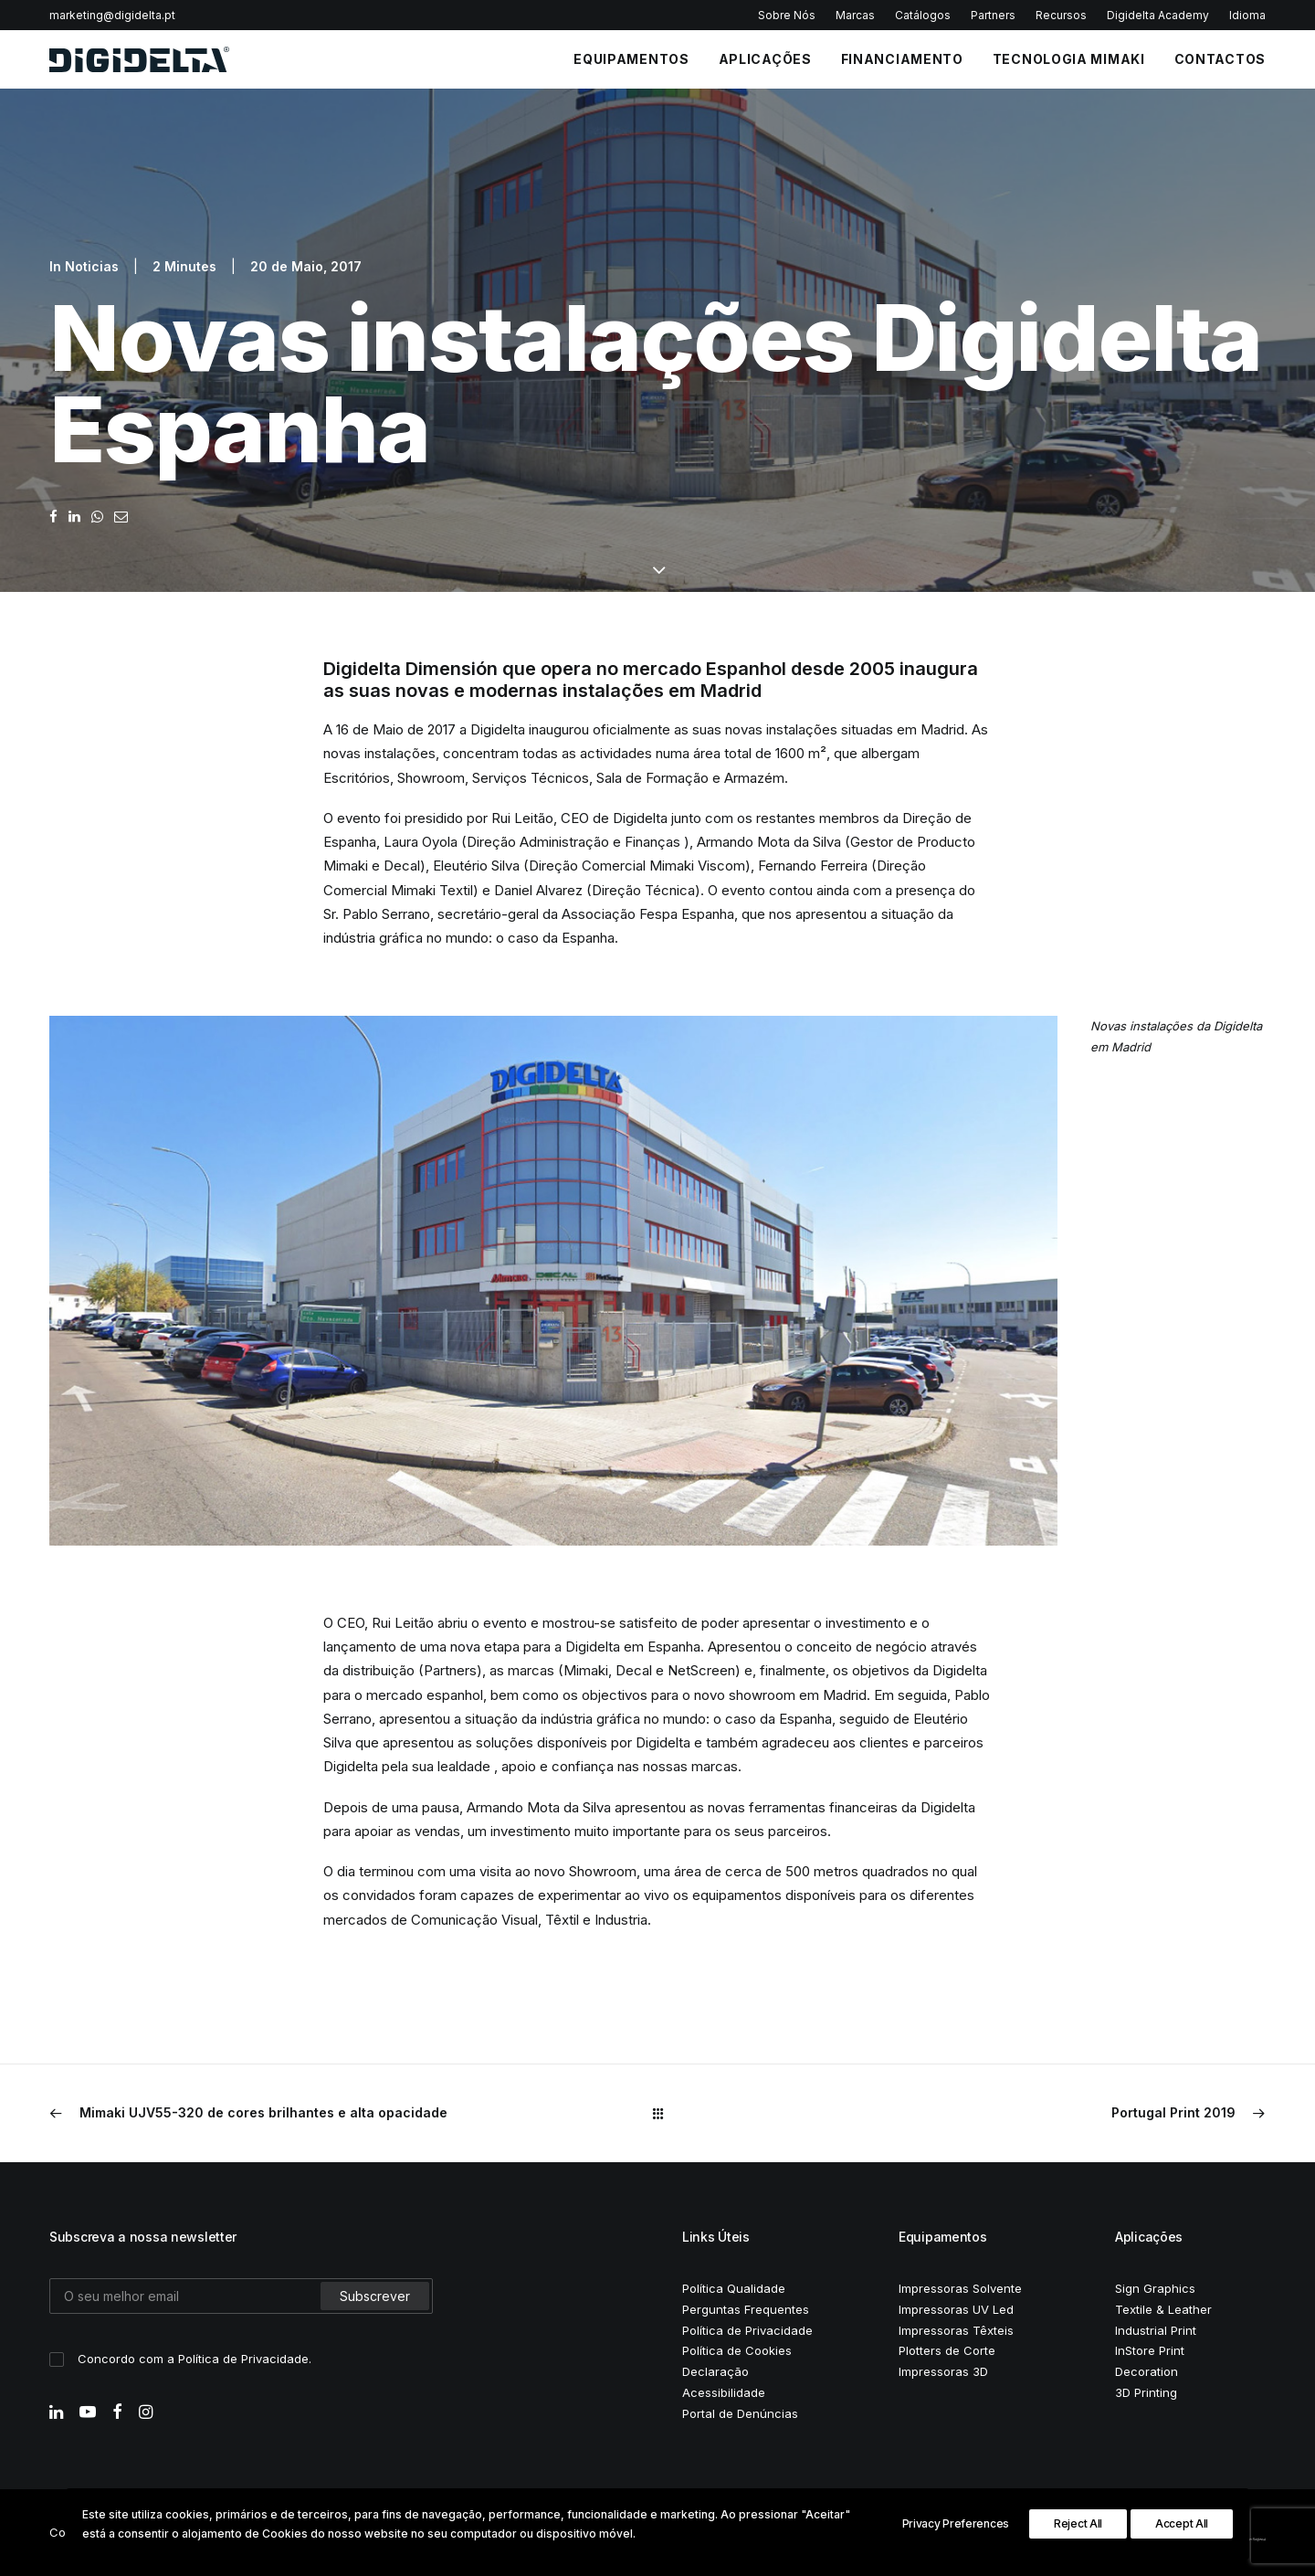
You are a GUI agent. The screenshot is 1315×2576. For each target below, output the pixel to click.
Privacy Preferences (955, 2523)
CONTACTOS (1220, 59)
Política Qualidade (733, 2288)
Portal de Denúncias (740, 2413)
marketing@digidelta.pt (112, 15)
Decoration (1146, 2371)
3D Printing (1146, 2392)
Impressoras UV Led (956, 2309)
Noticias (92, 266)
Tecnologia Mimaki (1069, 59)
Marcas (855, 15)
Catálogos (923, 15)
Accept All (1181, 2523)
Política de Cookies (737, 2350)
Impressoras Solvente (960, 2288)
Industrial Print (1155, 2330)
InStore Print (1149, 2350)
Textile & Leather (1163, 2309)
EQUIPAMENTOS (631, 59)
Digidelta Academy (1158, 15)
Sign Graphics (1155, 2288)
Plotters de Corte (947, 2350)
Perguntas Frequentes (745, 2309)
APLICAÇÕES (765, 59)
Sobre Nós (786, 15)
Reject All (1078, 2523)
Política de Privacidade (243, 2358)
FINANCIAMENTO (902, 59)
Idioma (1247, 15)
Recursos (1061, 15)
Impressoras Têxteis (956, 2330)
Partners (993, 15)
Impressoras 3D (943, 2371)
